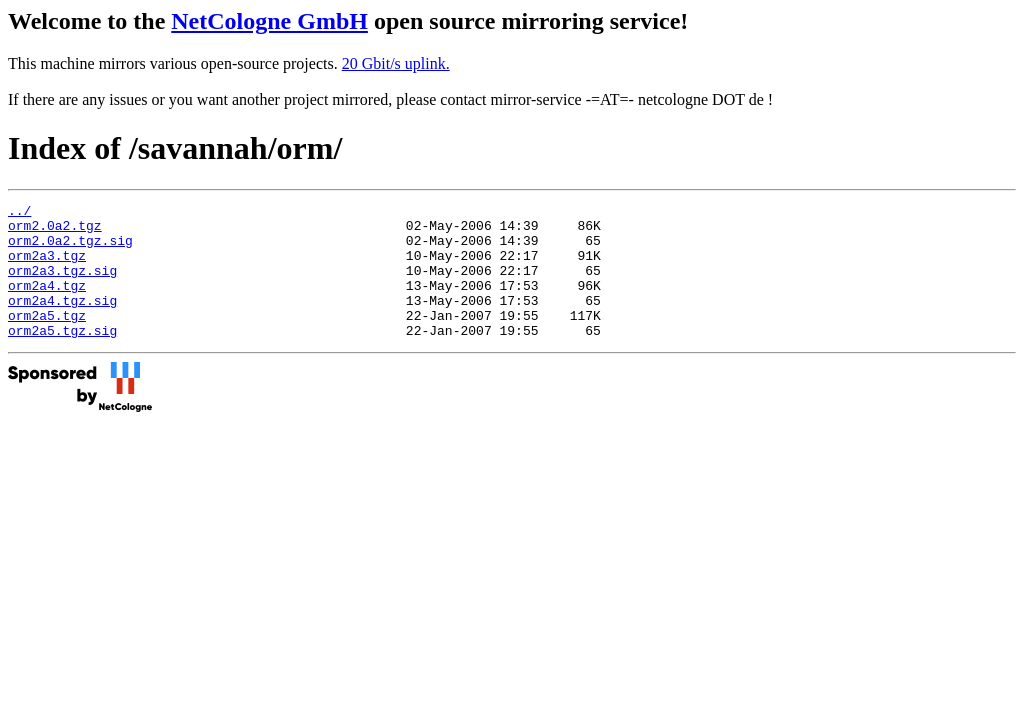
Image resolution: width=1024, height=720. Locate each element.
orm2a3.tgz (47, 267)
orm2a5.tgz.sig (62, 357)
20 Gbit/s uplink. (396, 63)
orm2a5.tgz (47, 339)
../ (19, 213)
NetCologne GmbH (269, 21)
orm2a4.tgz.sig (62, 321)
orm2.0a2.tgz (55, 231)
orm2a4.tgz (47, 303)
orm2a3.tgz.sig (62, 285)
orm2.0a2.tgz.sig (70, 249)
